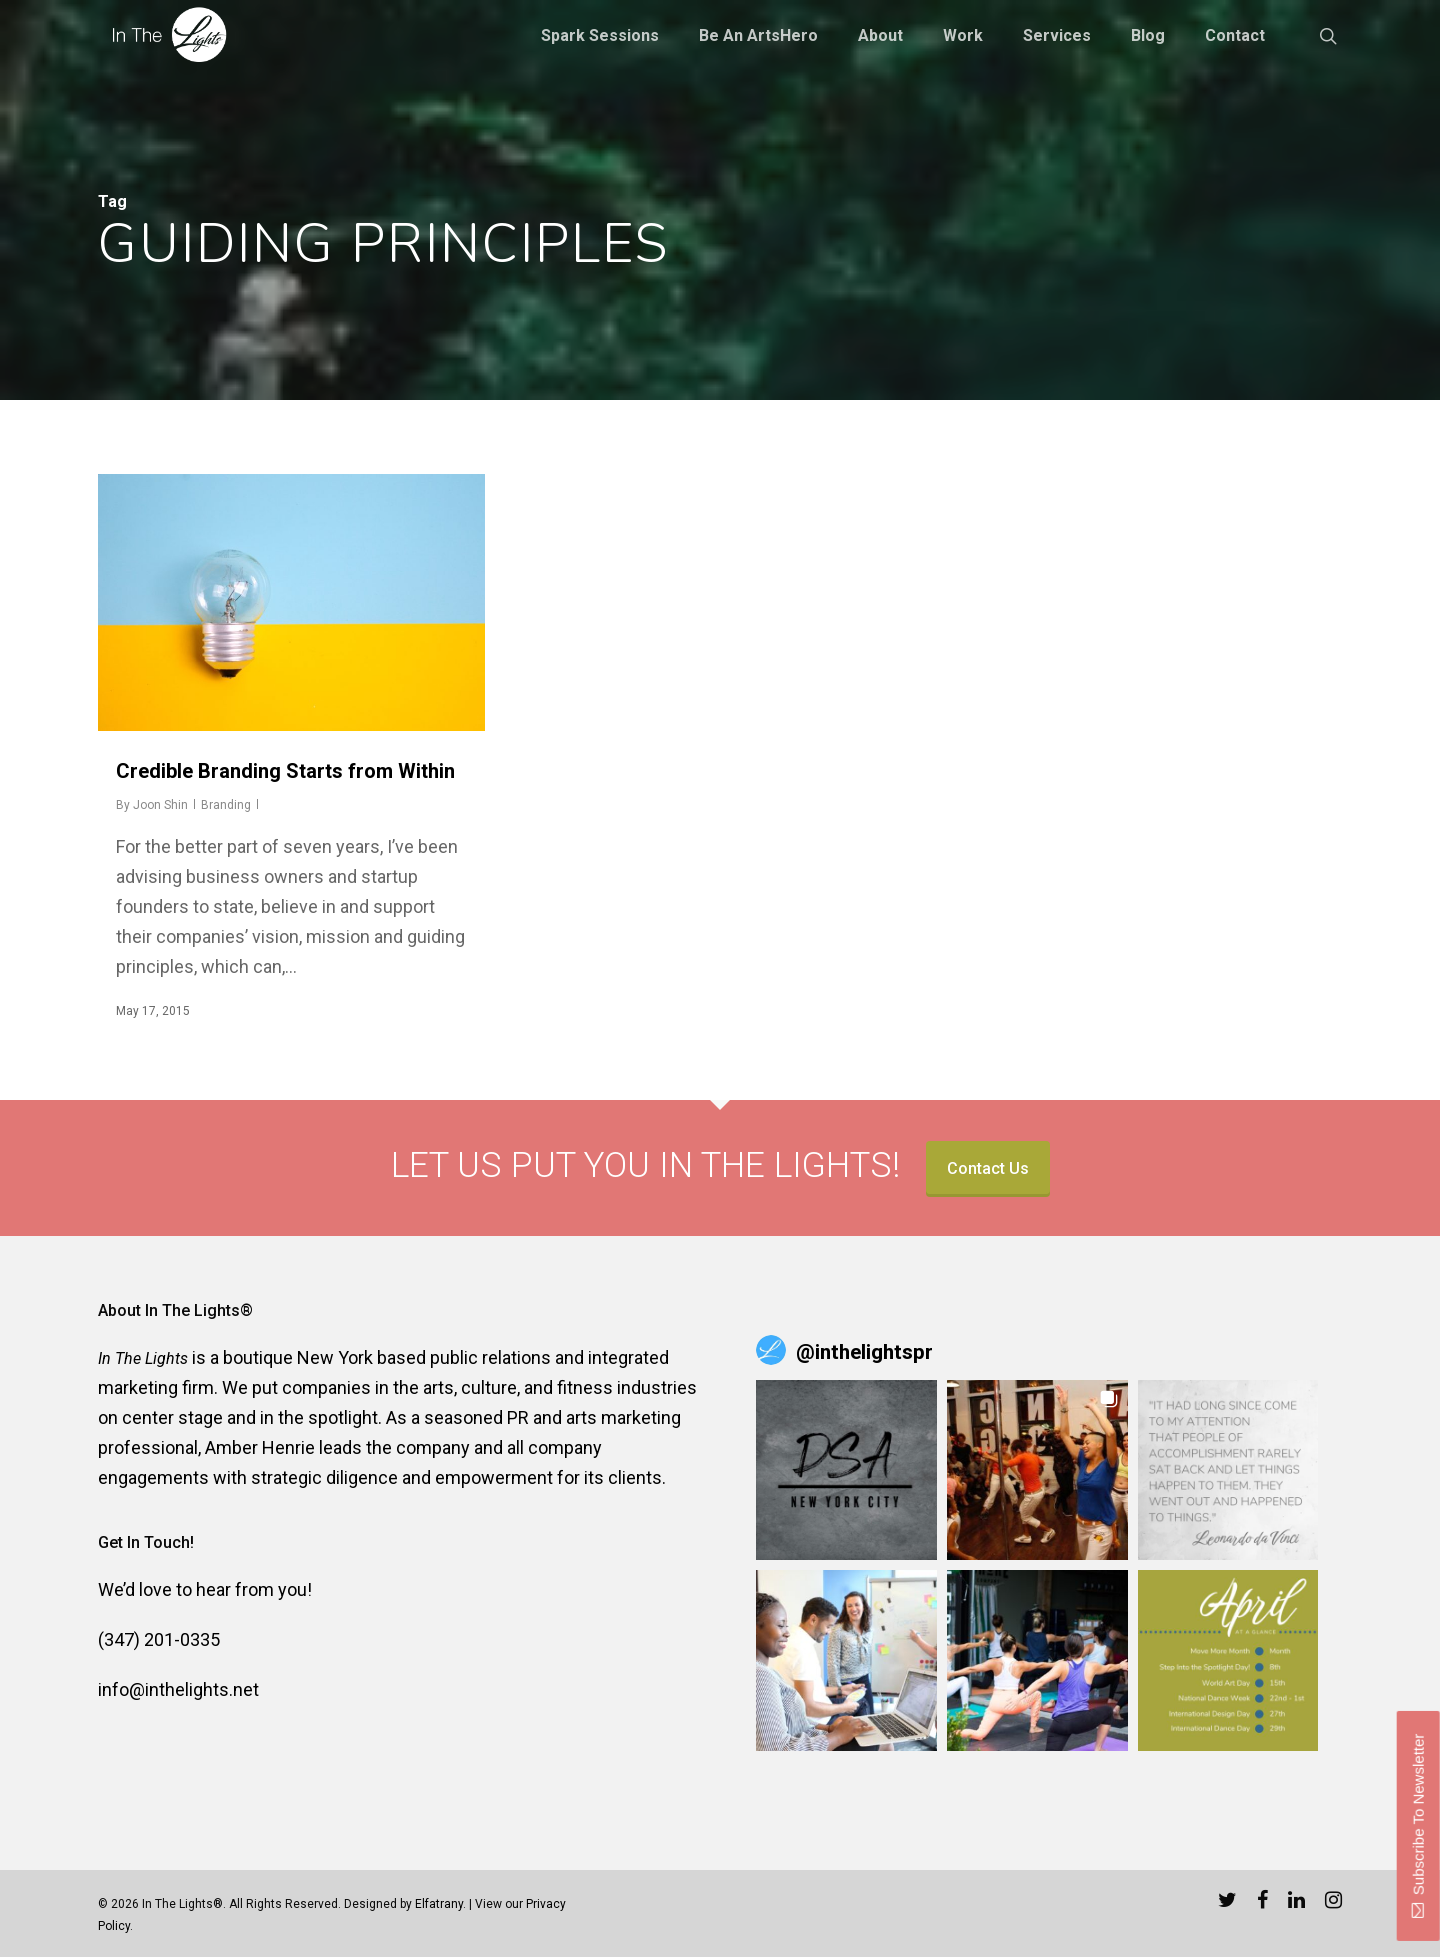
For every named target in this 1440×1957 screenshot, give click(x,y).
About (880, 36)
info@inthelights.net (178, 1689)
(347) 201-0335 (159, 1639)
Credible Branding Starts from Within (285, 771)
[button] (846, 1470)
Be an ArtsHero (758, 36)
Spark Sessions (600, 36)
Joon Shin (160, 805)
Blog (1148, 36)
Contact (1235, 36)
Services (1057, 36)
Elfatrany (439, 1904)
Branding (226, 805)
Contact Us (988, 1168)
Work (963, 36)
